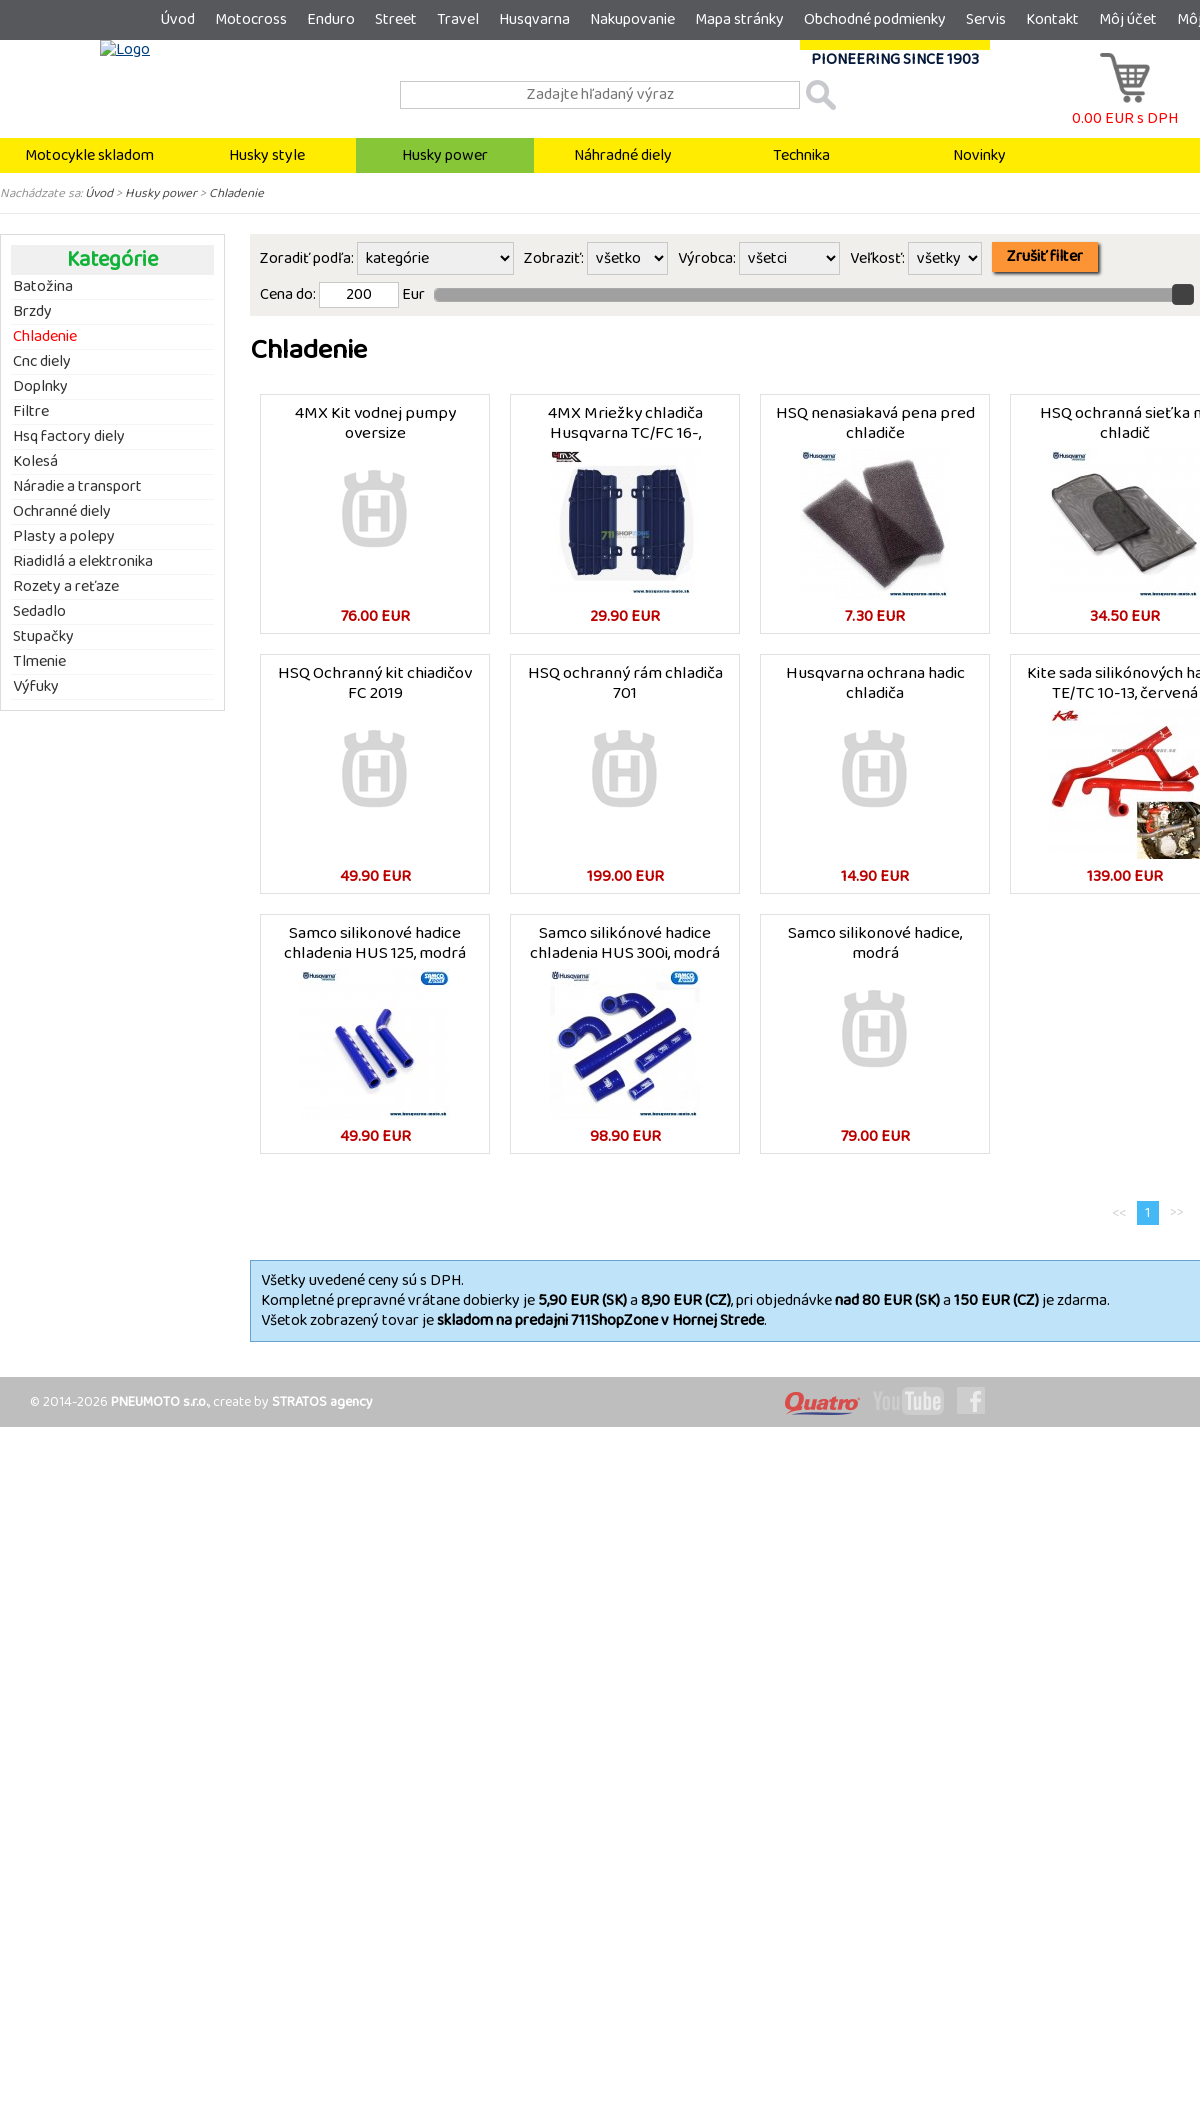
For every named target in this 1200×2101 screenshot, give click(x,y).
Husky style (267, 155)
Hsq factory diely (69, 437)
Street (396, 19)
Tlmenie (39, 662)
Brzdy (32, 312)
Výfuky (36, 687)
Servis (986, 19)
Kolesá (35, 462)
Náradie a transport (77, 487)
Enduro (331, 19)
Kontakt (1052, 19)
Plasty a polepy (64, 537)
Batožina (43, 287)
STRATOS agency (322, 1402)
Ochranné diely (62, 512)
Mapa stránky (739, 19)
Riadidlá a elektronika (83, 562)
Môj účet (1128, 19)
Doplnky (40, 387)
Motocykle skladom (89, 155)
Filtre (31, 412)
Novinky (979, 155)
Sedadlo (39, 612)
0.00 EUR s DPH (1125, 108)
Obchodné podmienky (875, 19)
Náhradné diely (623, 155)
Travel (458, 19)
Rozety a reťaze (66, 587)
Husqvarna (534, 19)
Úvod (177, 19)
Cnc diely (42, 362)
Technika (801, 155)
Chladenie (236, 193)
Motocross (251, 19)
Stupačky (43, 637)
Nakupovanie (632, 19)
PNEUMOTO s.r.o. (159, 1402)
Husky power (445, 155)
